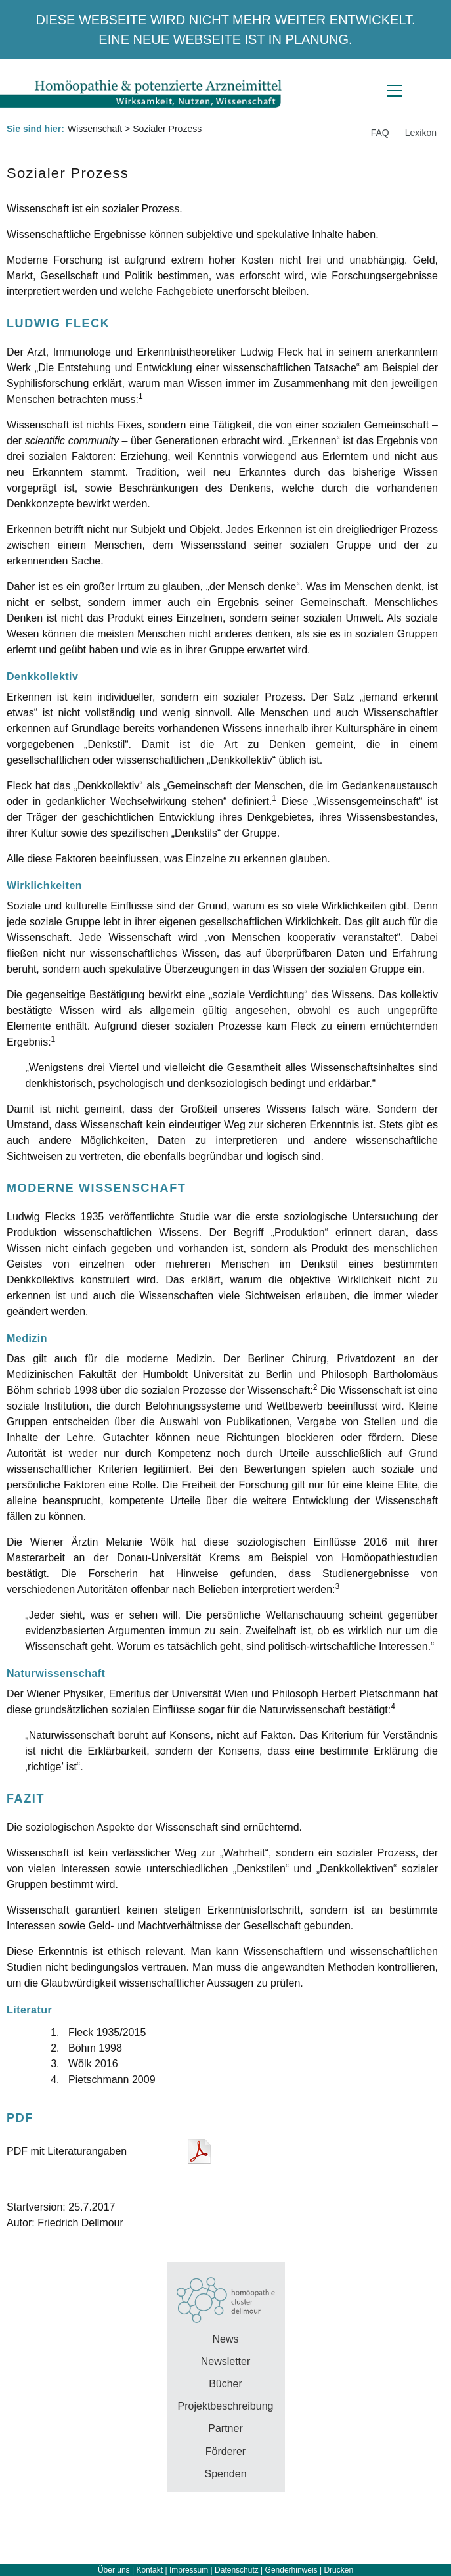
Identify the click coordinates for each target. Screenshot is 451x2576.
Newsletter (226, 2361)
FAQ (380, 132)
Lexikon (421, 132)
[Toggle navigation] (394, 91)
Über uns (114, 2570)
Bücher (225, 2383)
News (225, 2339)
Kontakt (149, 2570)
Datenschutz (237, 2570)
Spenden (225, 2473)
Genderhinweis (291, 2570)
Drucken (338, 2570)
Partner (225, 2428)
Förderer (225, 2451)
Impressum (188, 2570)
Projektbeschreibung (226, 2406)
